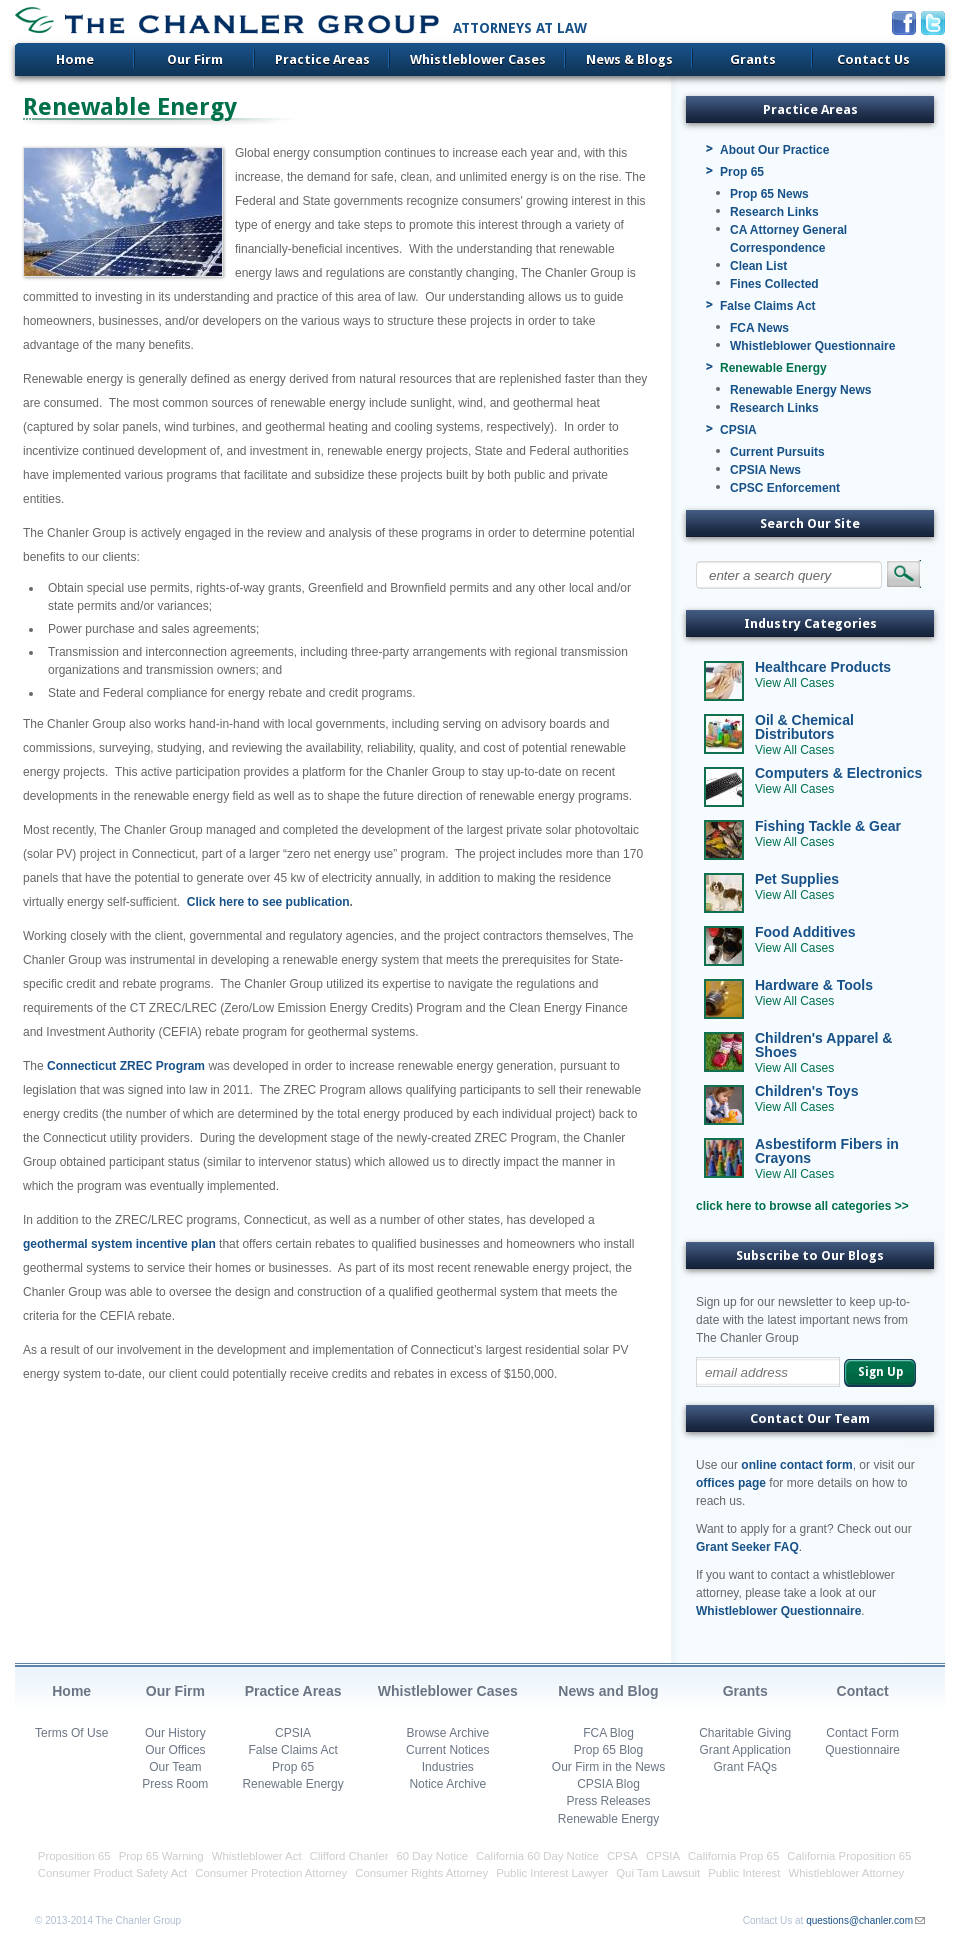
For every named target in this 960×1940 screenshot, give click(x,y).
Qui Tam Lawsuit (658, 1873)
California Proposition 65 (849, 1856)
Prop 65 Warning (161, 1856)
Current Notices (447, 1750)
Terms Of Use (71, 1733)
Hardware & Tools (814, 985)
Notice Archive (447, 1784)
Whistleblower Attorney (846, 1873)
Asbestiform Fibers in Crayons (827, 1151)
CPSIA (738, 430)
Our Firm (195, 59)
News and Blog (608, 1691)
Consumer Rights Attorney (421, 1873)
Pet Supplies (797, 879)
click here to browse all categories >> (802, 1206)
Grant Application (745, 1750)
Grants (753, 59)
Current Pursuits (777, 452)
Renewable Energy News (800, 390)
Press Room (175, 1784)
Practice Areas (322, 59)
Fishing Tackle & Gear (828, 826)
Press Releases (608, 1801)
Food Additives (805, 932)
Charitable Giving (745, 1733)
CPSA (622, 1856)
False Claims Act (768, 306)
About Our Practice (774, 150)
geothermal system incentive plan (119, 1244)
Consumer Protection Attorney (271, 1873)
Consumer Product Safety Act (112, 1873)
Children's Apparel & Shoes (823, 1045)
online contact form (796, 1465)
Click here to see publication (268, 902)
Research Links (774, 212)
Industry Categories (810, 623)
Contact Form (862, 1733)
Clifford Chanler (349, 1856)
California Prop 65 (733, 1856)
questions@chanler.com (859, 1920)
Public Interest (744, 1873)
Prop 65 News (769, 194)
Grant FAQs (745, 1767)
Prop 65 (742, 172)
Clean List (758, 266)
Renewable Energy (773, 368)
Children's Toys (806, 1091)
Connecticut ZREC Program (126, 1066)
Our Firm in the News (608, 1767)
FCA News (759, 328)
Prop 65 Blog (608, 1750)
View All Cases (794, 683)
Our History (175, 1733)
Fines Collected (774, 284)
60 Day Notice (433, 1856)
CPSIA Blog (608, 1784)
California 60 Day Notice (537, 1856)
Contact (863, 1691)
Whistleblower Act (257, 1856)
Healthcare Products (823, 667)
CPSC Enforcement (785, 488)
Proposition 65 (74, 1856)
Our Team (175, 1767)
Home (75, 59)
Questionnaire (862, 1750)
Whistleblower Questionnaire (812, 346)
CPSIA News (765, 470)
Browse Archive (447, 1733)
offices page (731, 1483)
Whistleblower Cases (478, 59)
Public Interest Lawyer (552, 1873)
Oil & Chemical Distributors (804, 727)
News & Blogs (629, 59)
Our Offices (175, 1750)
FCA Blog (608, 1733)
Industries (448, 1767)
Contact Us (873, 59)
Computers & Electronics (838, 773)
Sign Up (880, 1372)
